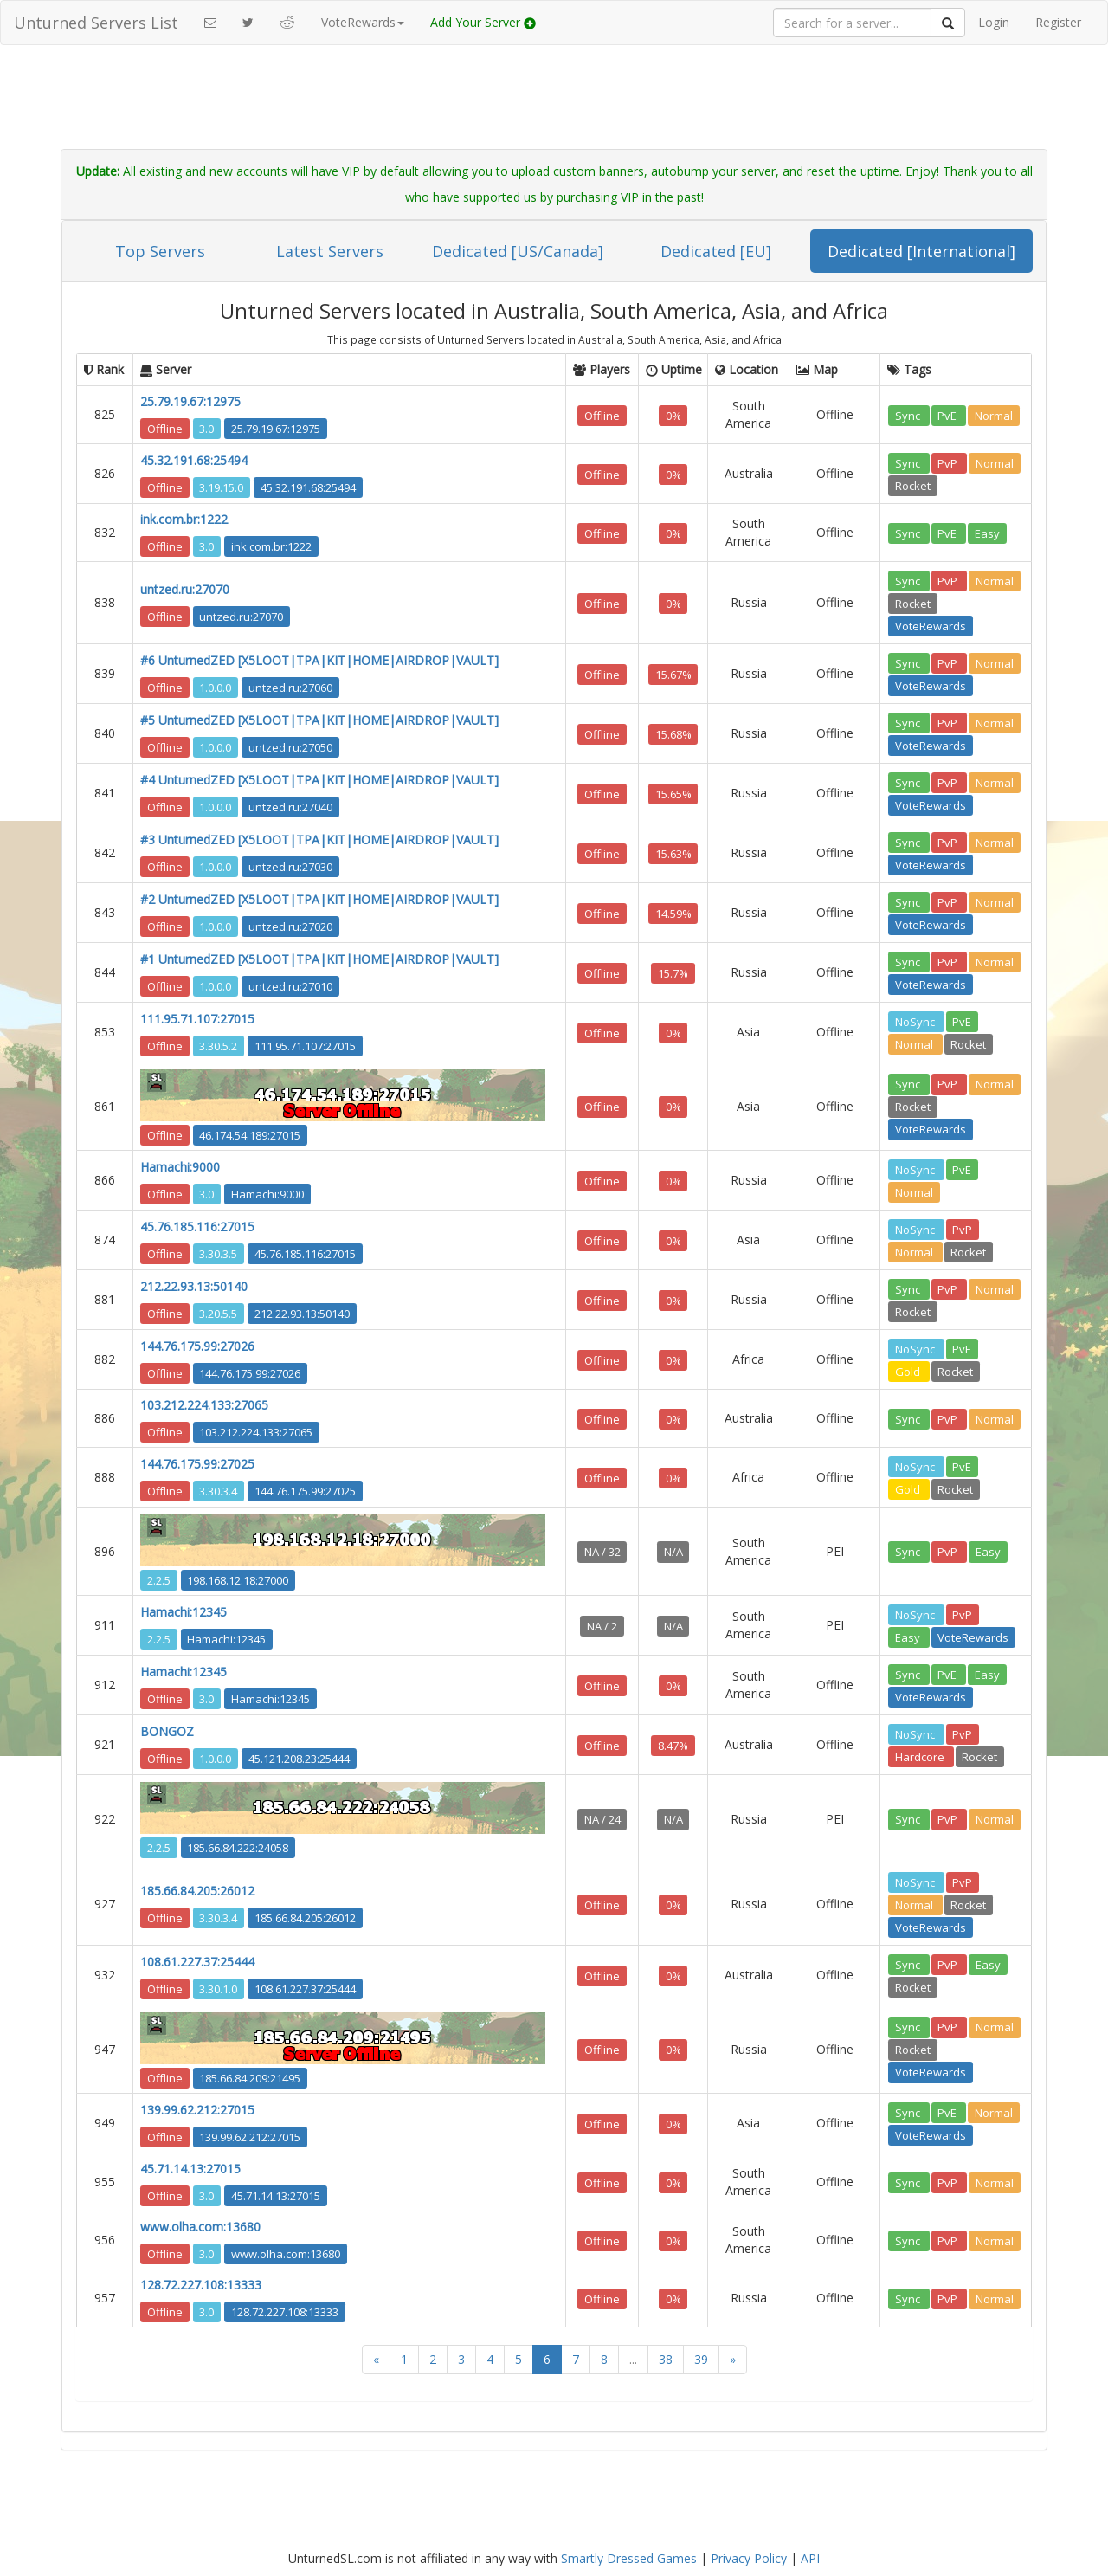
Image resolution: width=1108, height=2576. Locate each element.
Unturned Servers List (96, 22)
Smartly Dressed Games (629, 2558)
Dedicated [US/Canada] (517, 251)
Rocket (913, 485)
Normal (994, 415)
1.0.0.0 (215, 686)
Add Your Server (483, 22)
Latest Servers (329, 251)
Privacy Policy (749, 2558)
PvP (948, 462)
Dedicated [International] (921, 251)
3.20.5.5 (218, 1312)
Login (993, 22)
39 (701, 2359)
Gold (909, 1370)
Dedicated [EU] (715, 251)
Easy (987, 532)
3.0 (206, 428)
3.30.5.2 (218, 1045)
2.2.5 (159, 1579)
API (810, 2558)
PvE (948, 415)
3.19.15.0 (221, 486)
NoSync (916, 1021)
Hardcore (921, 1756)
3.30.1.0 (218, 1988)
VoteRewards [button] (362, 22)
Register (1058, 22)
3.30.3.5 (218, 1253)
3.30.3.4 (218, 1490)
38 (666, 2359)
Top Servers (160, 251)
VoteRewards (930, 625)
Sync (909, 415)
